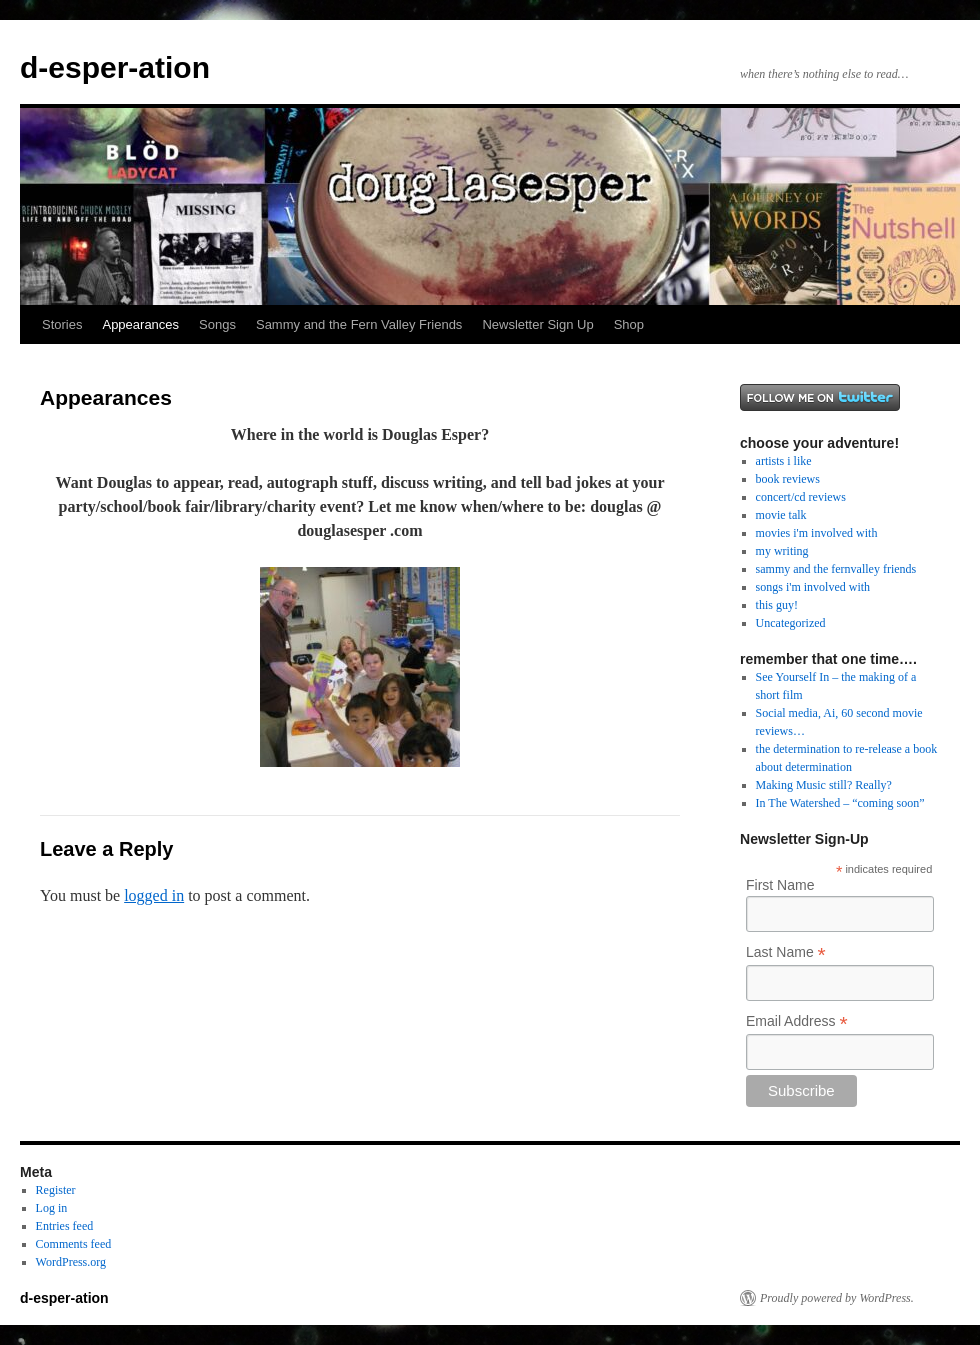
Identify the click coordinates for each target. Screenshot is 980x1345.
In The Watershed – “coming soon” (840, 803)
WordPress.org (71, 1262)
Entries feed (65, 1226)
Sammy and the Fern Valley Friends (359, 324)
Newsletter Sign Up (537, 324)
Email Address (797, 1021)
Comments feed (74, 1244)
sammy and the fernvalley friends (836, 569)
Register (56, 1190)
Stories (62, 324)
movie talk (781, 515)
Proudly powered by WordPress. (837, 1298)
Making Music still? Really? (824, 785)
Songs (217, 324)
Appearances (140, 324)
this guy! (777, 605)
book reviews (788, 479)
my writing (782, 551)
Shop (629, 324)
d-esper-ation (115, 67)
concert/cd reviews (801, 497)
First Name (780, 885)
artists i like (784, 461)
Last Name (786, 952)
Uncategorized (791, 623)
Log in (52, 1208)
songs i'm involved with (813, 587)
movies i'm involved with (817, 533)
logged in (154, 895)
